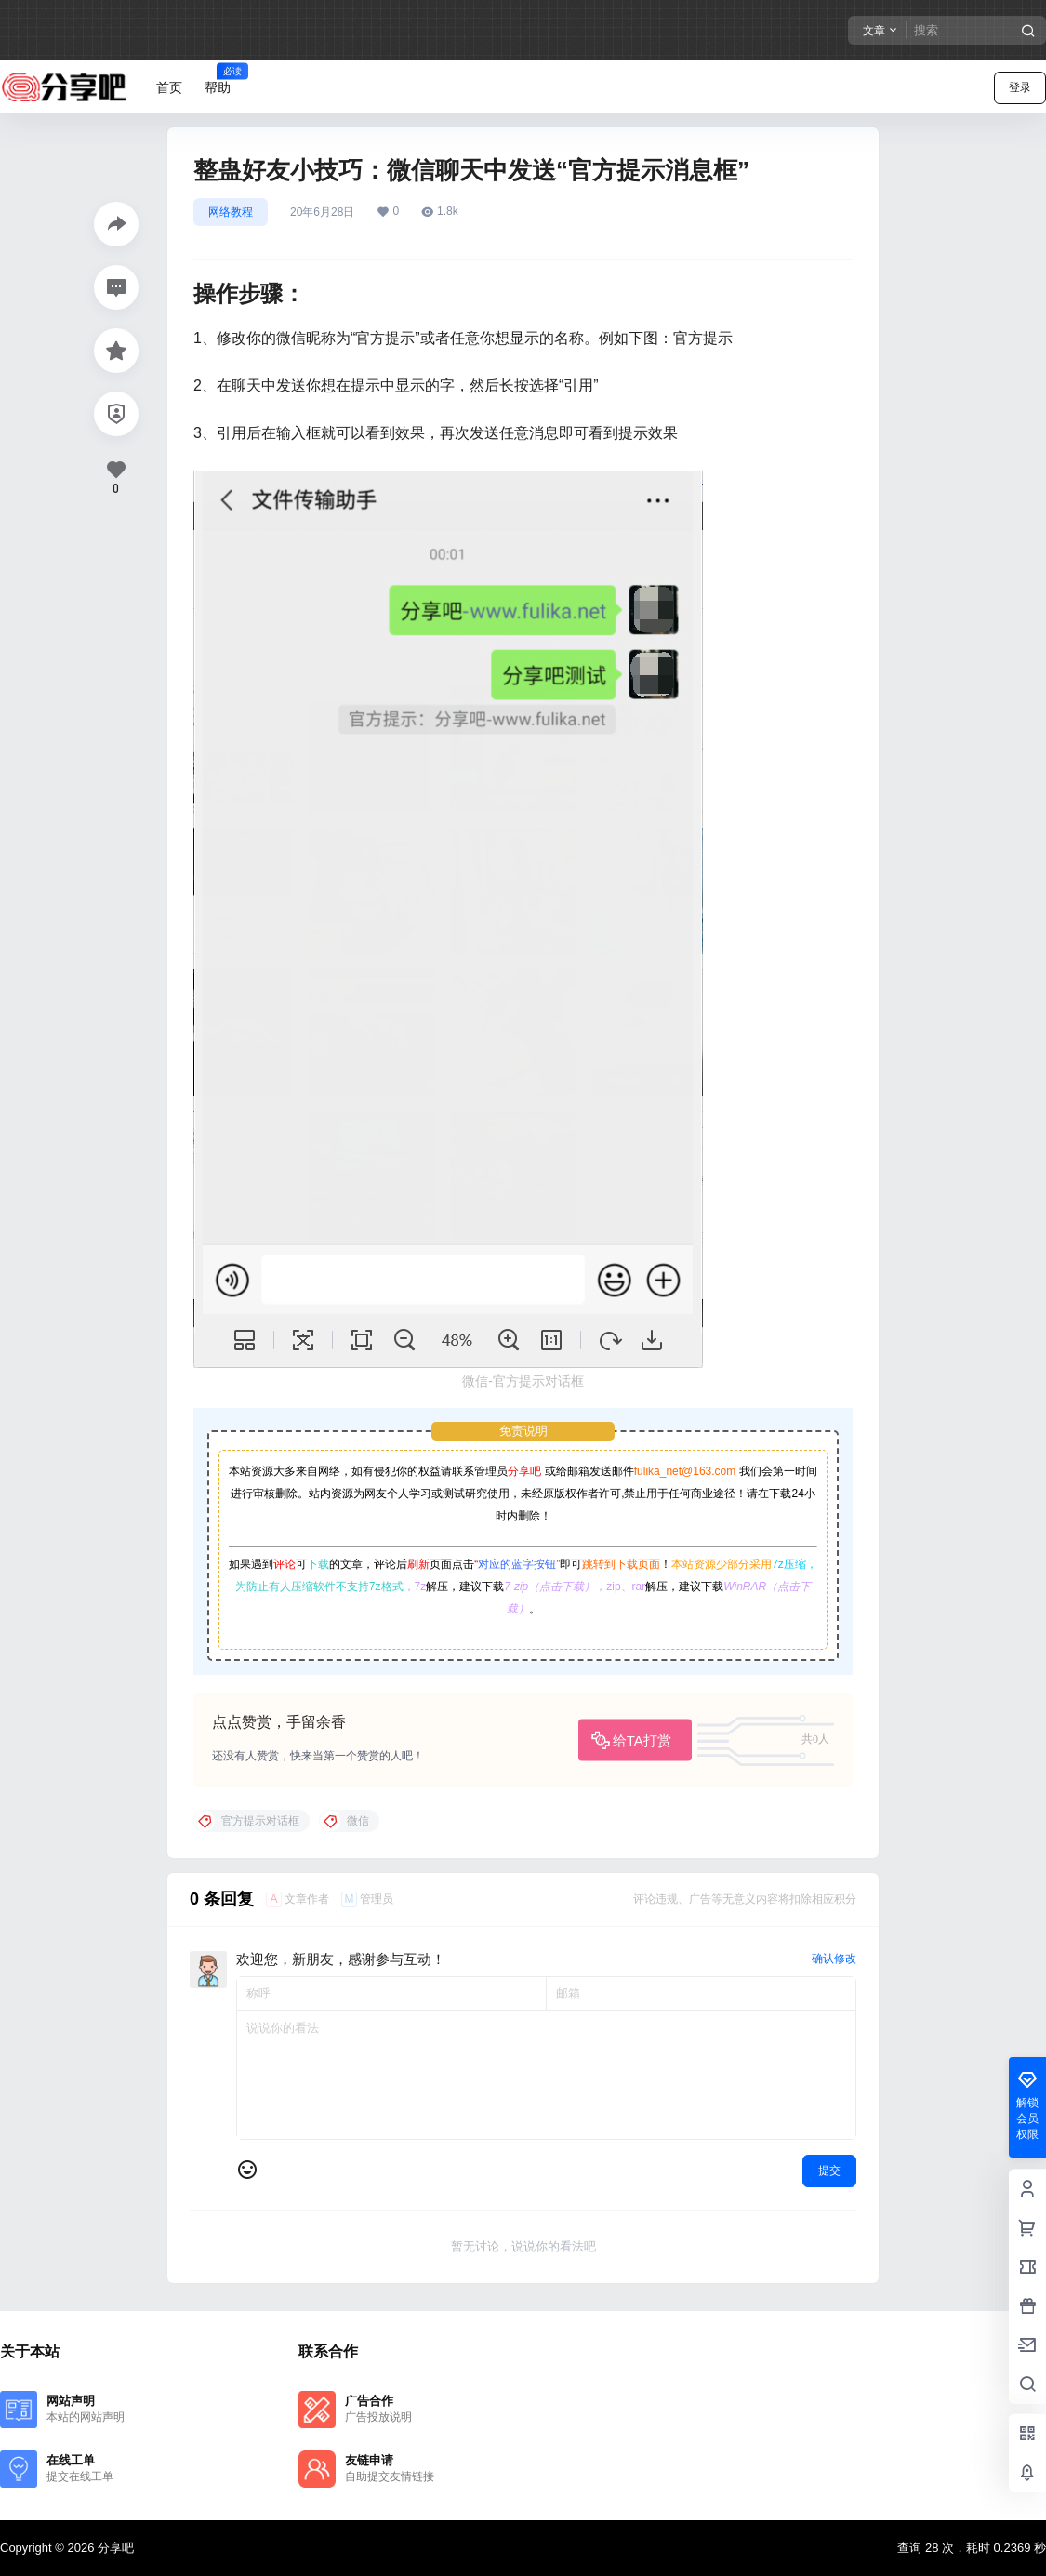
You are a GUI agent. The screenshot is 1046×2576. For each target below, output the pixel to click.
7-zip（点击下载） (549, 1586)
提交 (829, 2170)
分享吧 (524, 1471)
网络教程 (230, 212)
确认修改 (834, 1958)
